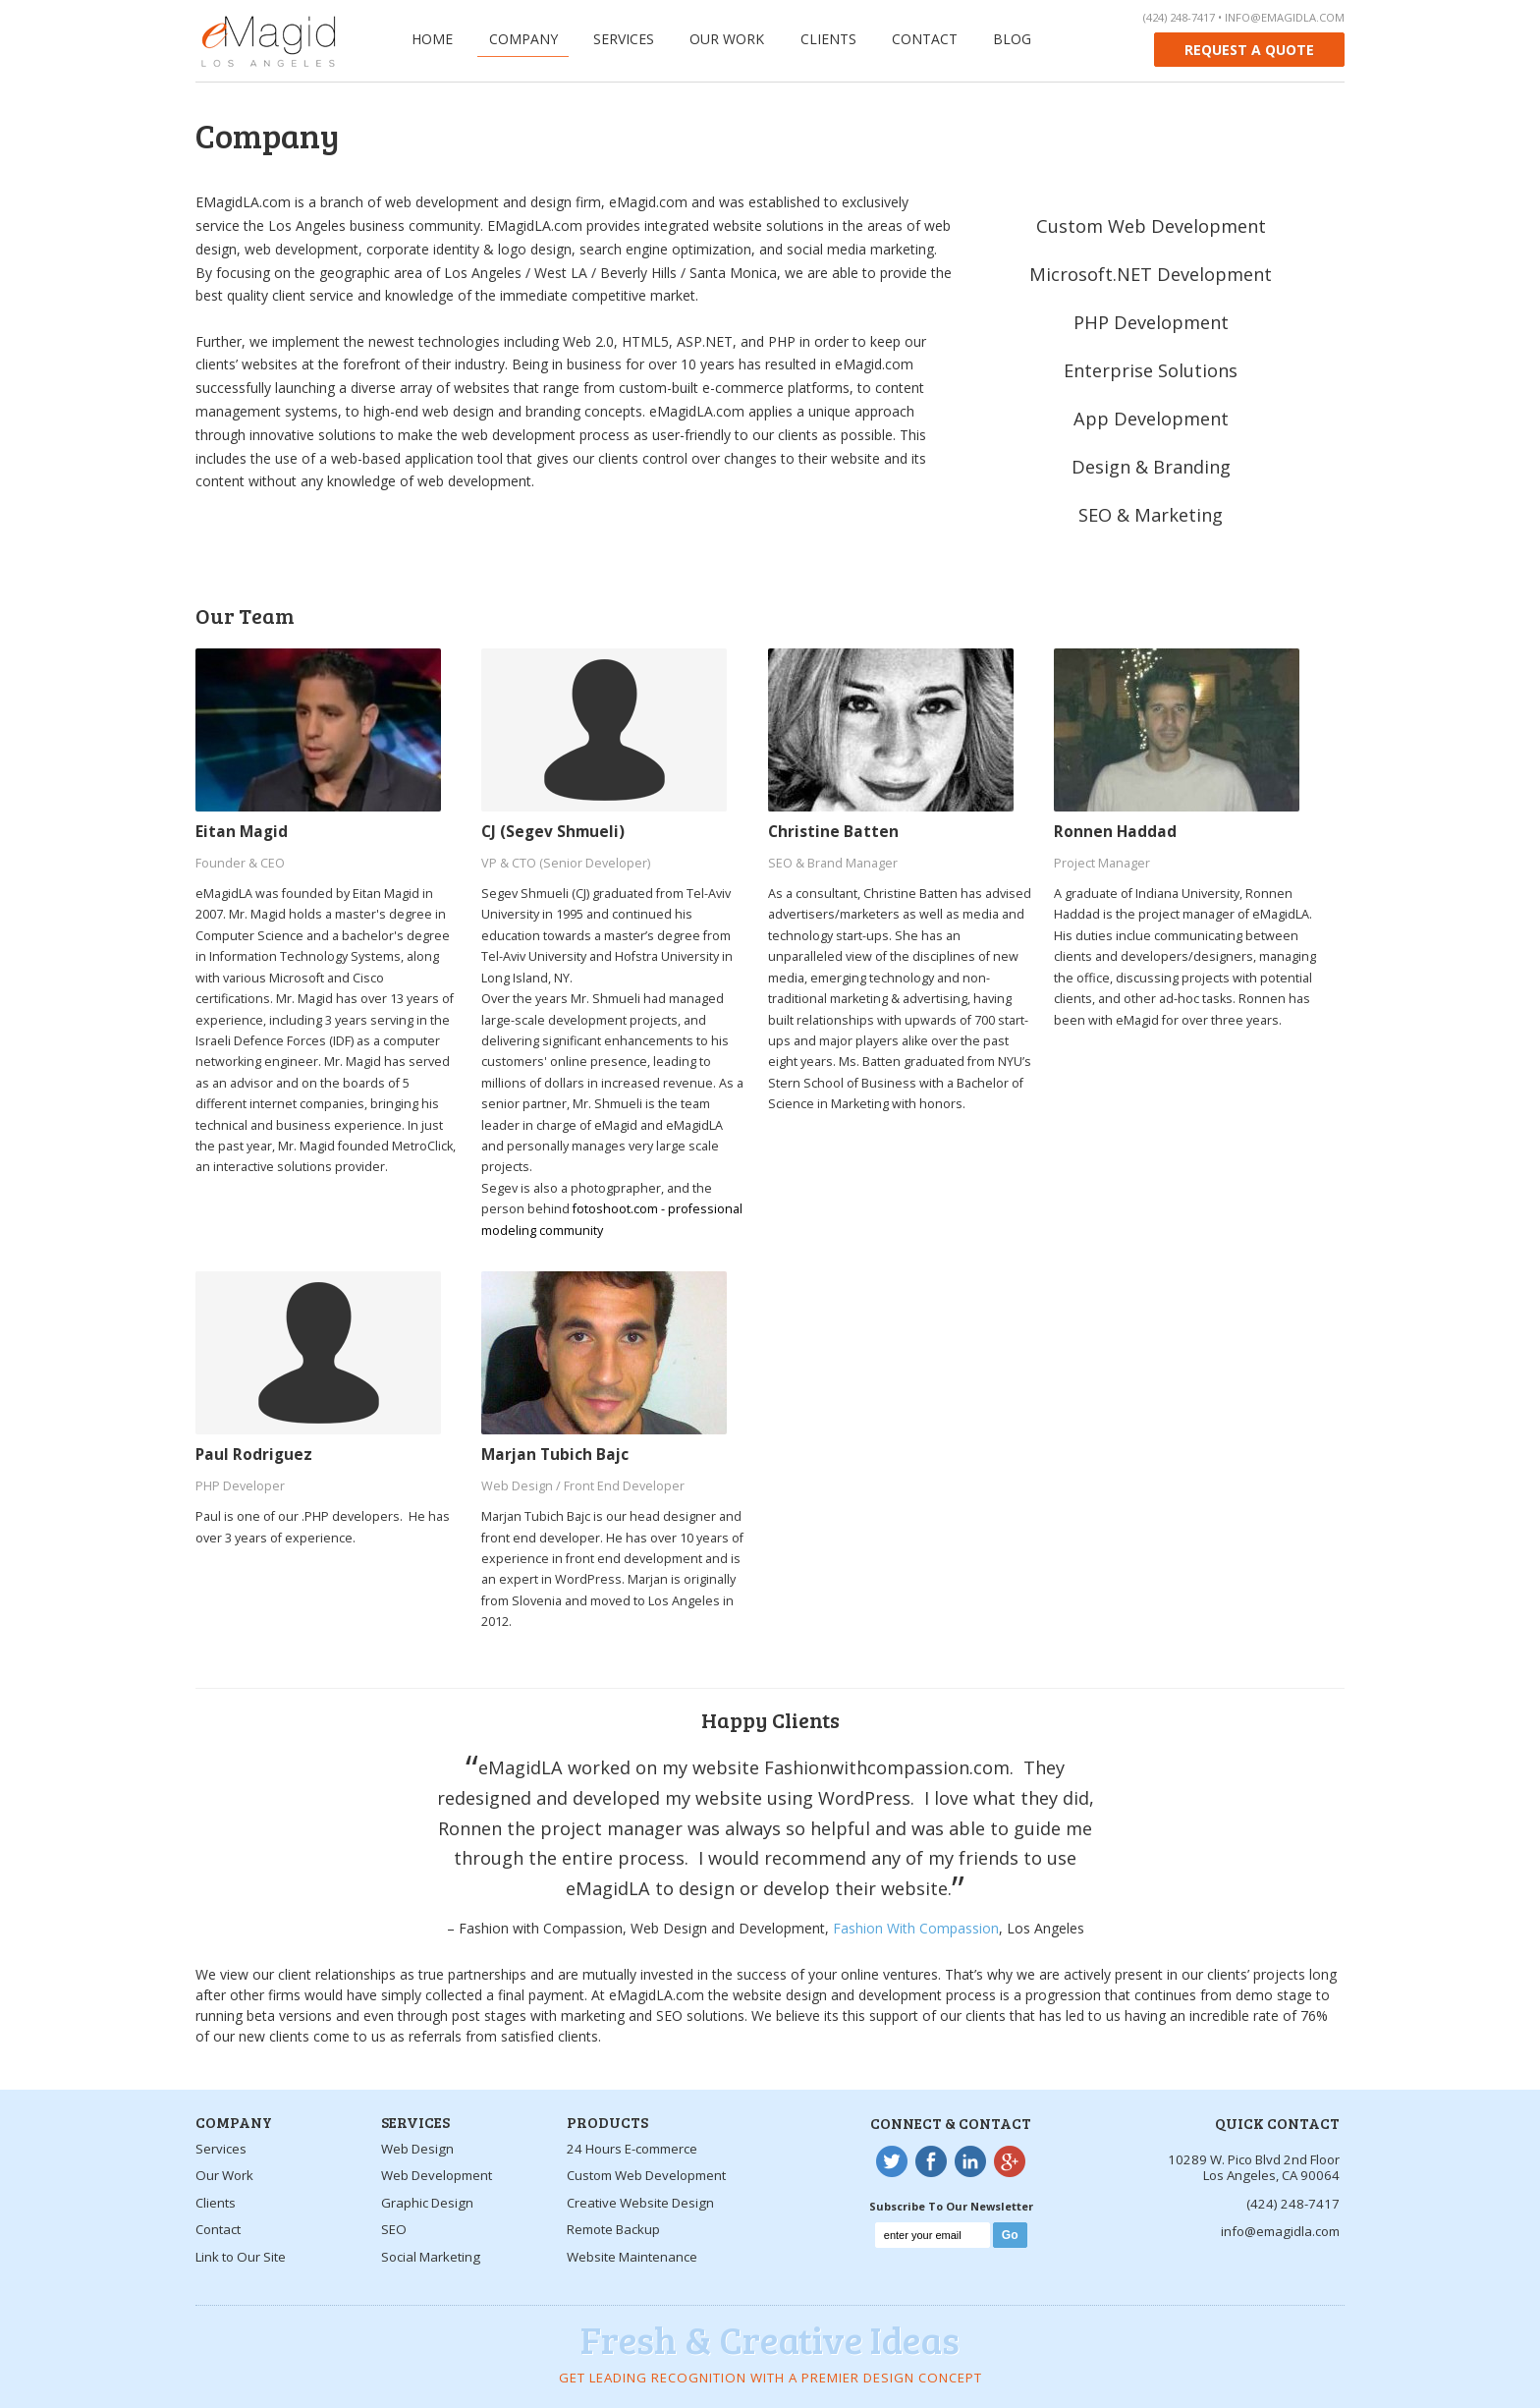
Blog (1012, 38)
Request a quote (1249, 49)
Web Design (417, 2148)
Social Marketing (430, 2257)
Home (432, 38)
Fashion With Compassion (916, 1928)
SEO (394, 2229)
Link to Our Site (240, 2257)
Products (607, 2121)
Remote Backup (613, 2229)
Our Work (726, 38)
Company (523, 38)
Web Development (436, 2175)
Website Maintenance (632, 2257)
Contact (925, 38)
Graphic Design (427, 2203)
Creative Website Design (640, 2203)
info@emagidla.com (1285, 17)
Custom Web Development (646, 2175)
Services (623, 38)
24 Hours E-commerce (632, 2148)
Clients (828, 38)
